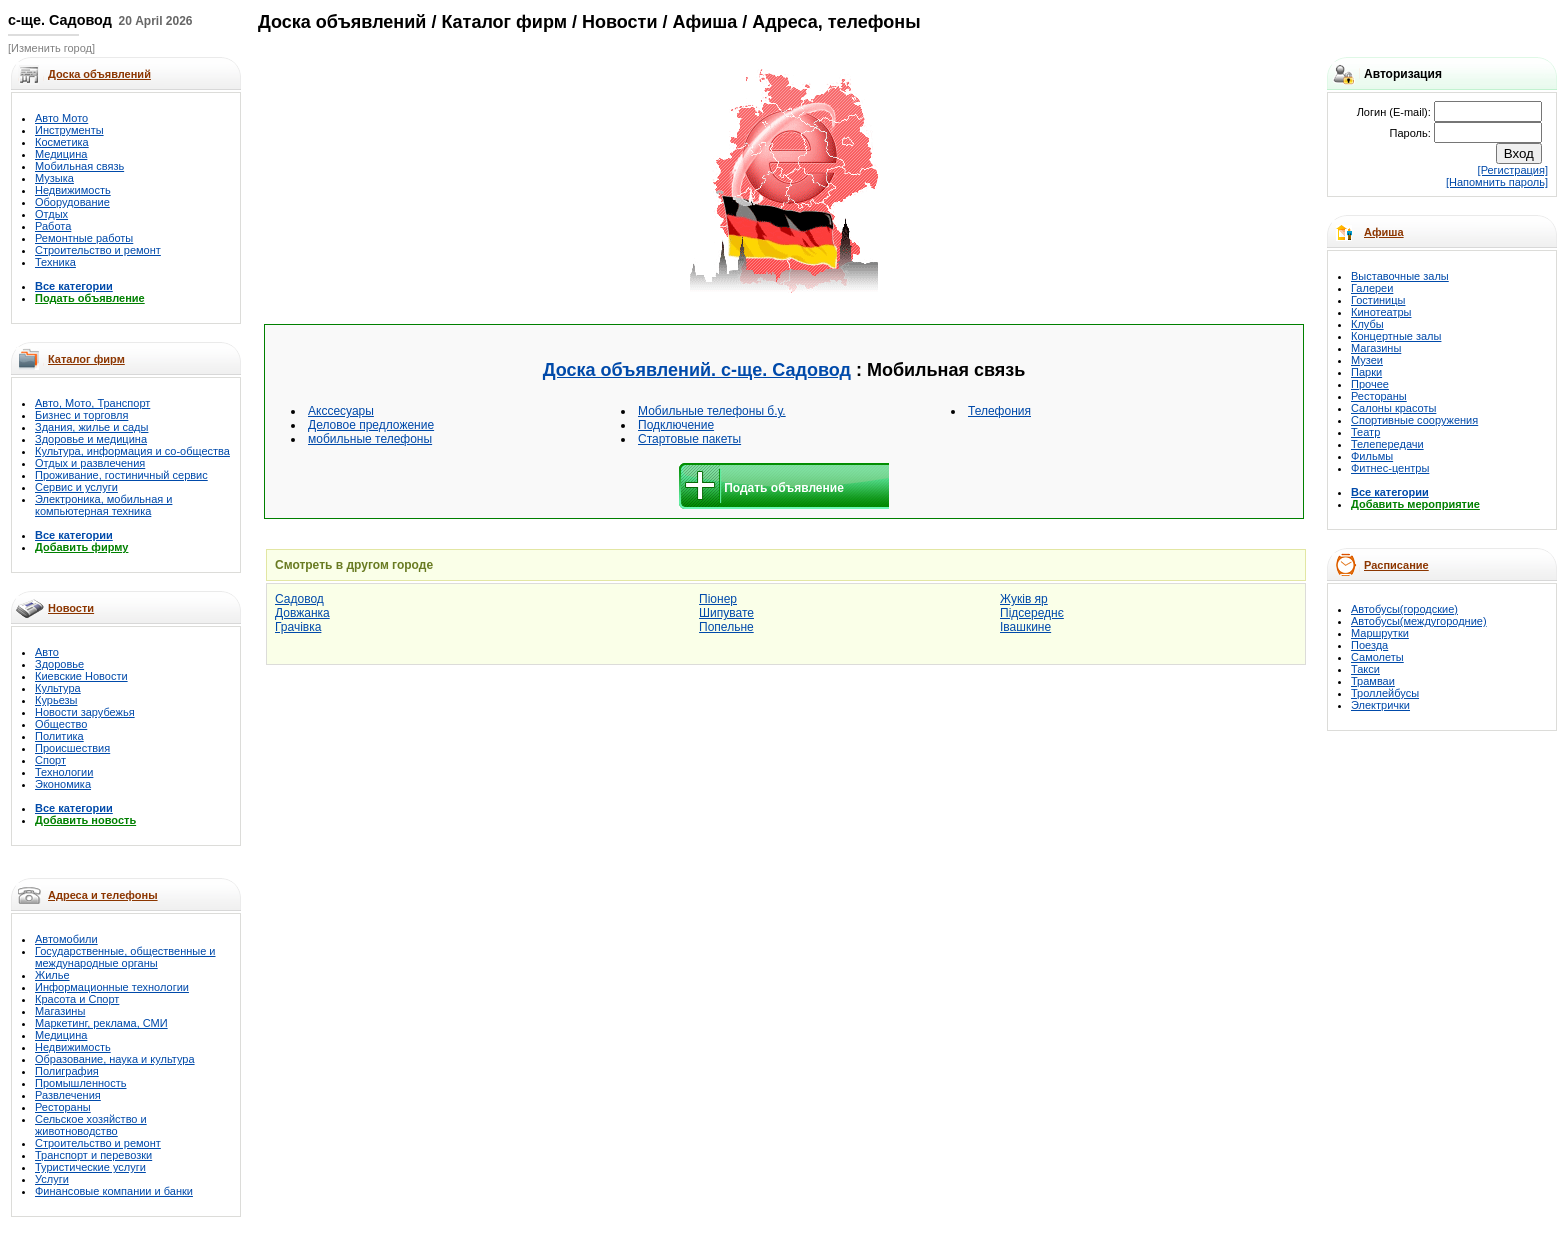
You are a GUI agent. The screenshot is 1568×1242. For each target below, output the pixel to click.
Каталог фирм (86, 359)
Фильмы (1372, 456)
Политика (59, 736)
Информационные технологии (112, 987)
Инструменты (69, 130)
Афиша (1384, 232)
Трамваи (1373, 681)
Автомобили (66, 939)
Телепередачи (1387, 444)
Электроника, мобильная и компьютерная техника (103, 505)
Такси (1365, 669)
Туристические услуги (90, 1167)
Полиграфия (67, 1071)
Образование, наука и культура (115, 1059)
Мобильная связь (79, 166)
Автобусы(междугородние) (1419, 621)
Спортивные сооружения (1414, 420)
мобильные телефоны (370, 439)
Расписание (1396, 565)
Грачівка (298, 627)
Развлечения (68, 1095)
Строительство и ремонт (98, 250)
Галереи (1372, 288)
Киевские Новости (81, 676)
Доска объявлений (342, 22)
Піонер (718, 599)
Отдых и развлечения (90, 463)
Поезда (1369, 645)
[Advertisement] (561, 182)
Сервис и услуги (76, 487)
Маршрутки (1380, 633)
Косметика (62, 142)
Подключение (676, 425)
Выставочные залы (1400, 276)
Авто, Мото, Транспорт (92, 403)
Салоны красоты (1393, 408)
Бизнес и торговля (81, 415)
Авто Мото (61, 118)
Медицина (61, 154)
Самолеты (1377, 657)
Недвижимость (73, 190)
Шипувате (726, 613)
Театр (1365, 432)
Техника (55, 262)
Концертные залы (1396, 336)
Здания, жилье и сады (91, 427)
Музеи (1367, 360)
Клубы (1367, 324)
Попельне (726, 627)
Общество (61, 724)
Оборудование (72, 202)
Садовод (299, 599)
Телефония (999, 411)
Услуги (52, 1179)
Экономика (63, 784)
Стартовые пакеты (689, 439)
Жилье (52, 975)
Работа (53, 226)
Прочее (1370, 384)
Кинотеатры (1381, 312)
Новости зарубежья (85, 712)
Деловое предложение (371, 425)
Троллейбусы (1385, 693)
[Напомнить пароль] (1497, 182)
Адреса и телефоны (103, 895)
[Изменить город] (51, 48)
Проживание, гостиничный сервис (121, 475)
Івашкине (1025, 627)
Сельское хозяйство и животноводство (91, 1125)
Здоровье (59, 664)
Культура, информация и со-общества (132, 451)
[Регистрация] (1513, 170)
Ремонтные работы (84, 238)
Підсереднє (1032, 613)
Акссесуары (341, 411)
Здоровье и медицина (91, 439)
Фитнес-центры (1390, 468)
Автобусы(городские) (1404, 609)
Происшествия (72, 748)
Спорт (50, 760)
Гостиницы (1378, 300)
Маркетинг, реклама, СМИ (101, 1023)
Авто (47, 652)
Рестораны (63, 1107)
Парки (1366, 372)
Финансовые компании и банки (114, 1191)
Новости (71, 608)
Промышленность (81, 1083)
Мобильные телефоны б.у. (712, 411)
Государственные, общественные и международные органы (125, 957)
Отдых (51, 214)
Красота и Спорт (77, 999)
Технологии (64, 772)
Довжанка (302, 613)
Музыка (54, 178)
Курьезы (56, 700)
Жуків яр (1024, 599)
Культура (58, 688)
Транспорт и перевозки (93, 1155)
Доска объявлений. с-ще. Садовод (697, 370)
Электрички (1380, 705)
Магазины (60, 1011)
